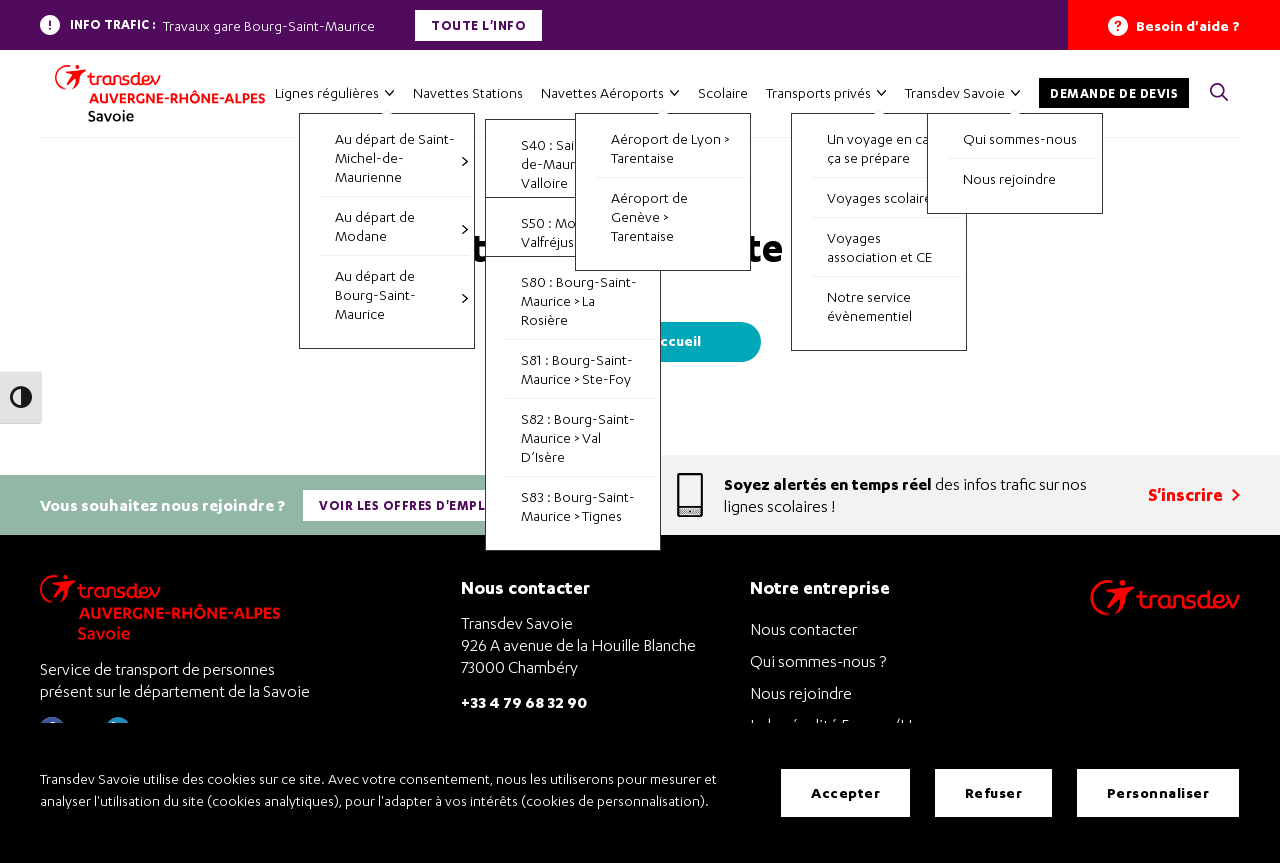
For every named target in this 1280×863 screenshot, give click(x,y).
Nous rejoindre (801, 693)
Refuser (994, 792)
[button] (1219, 93)
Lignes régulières (327, 92)
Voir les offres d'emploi (410, 505)
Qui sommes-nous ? (818, 661)
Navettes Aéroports (602, 92)
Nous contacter (803, 629)
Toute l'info (478, 25)
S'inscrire (1194, 494)
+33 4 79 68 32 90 (524, 701)
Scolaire (723, 92)
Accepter (845, 792)
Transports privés (818, 92)
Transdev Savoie (955, 92)
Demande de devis (1114, 93)
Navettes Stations (468, 92)
